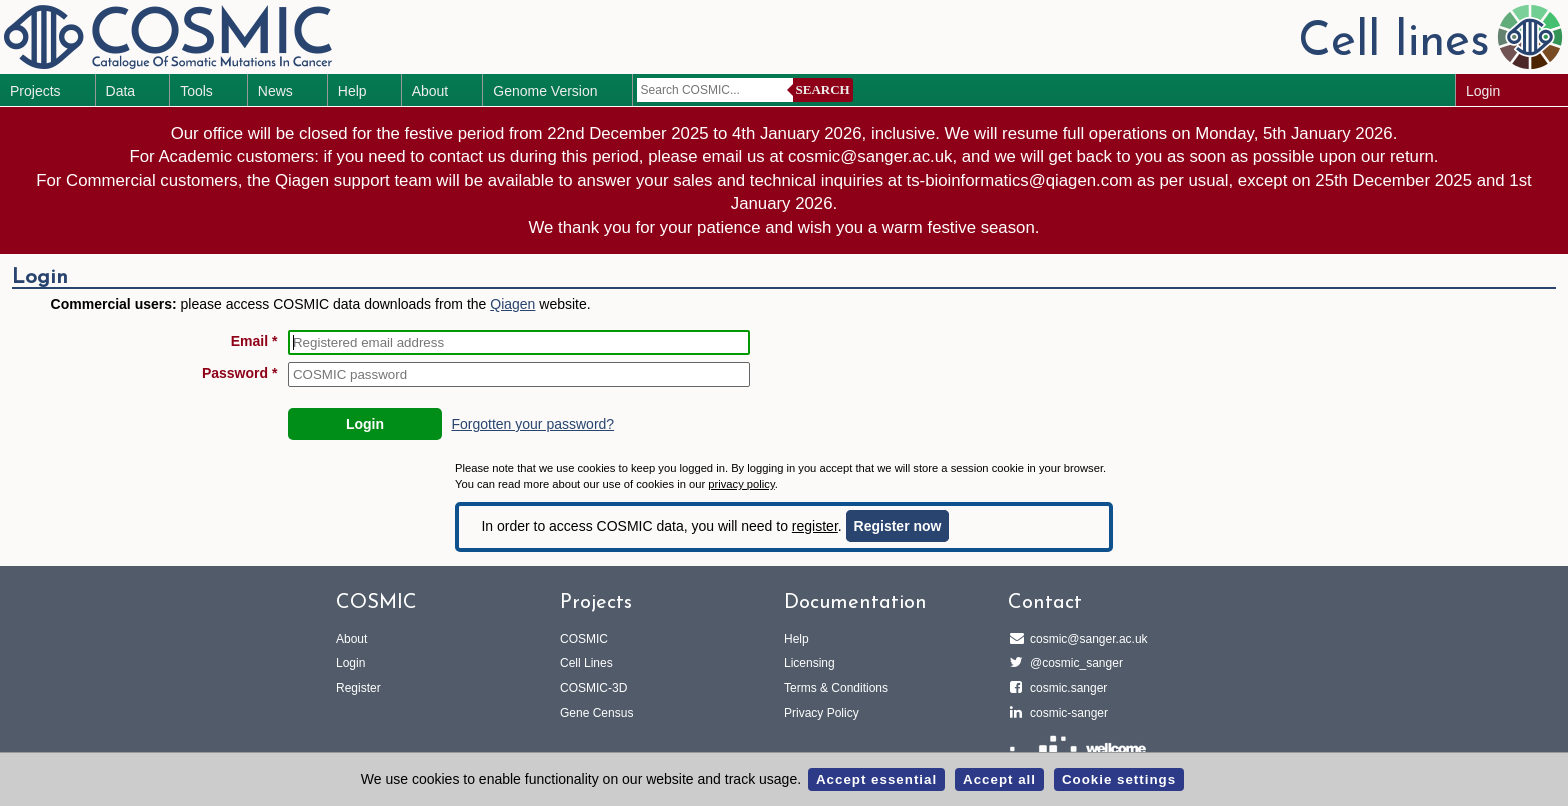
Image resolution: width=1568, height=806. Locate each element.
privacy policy (741, 484)
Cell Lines (586, 663)
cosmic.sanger (1065, 688)
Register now (898, 526)
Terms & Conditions (836, 688)
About (430, 91)
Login (1483, 91)
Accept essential (876, 779)
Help (352, 91)
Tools (196, 91)
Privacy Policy (821, 713)
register (815, 526)
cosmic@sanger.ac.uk (1086, 639)
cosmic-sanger (1066, 713)
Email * (254, 341)
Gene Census (596, 713)
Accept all (999, 779)
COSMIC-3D (593, 688)
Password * (239, 373)
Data (121, 91)
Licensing (809, 663)
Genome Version (545, 91)
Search (823, 89)
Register (358, 688)
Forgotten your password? (532, 424)
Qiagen (512, 304)
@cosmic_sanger (1073, 663)
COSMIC (584, 639)
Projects (35, 91)
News (275, 91)
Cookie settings (1119, 779)
